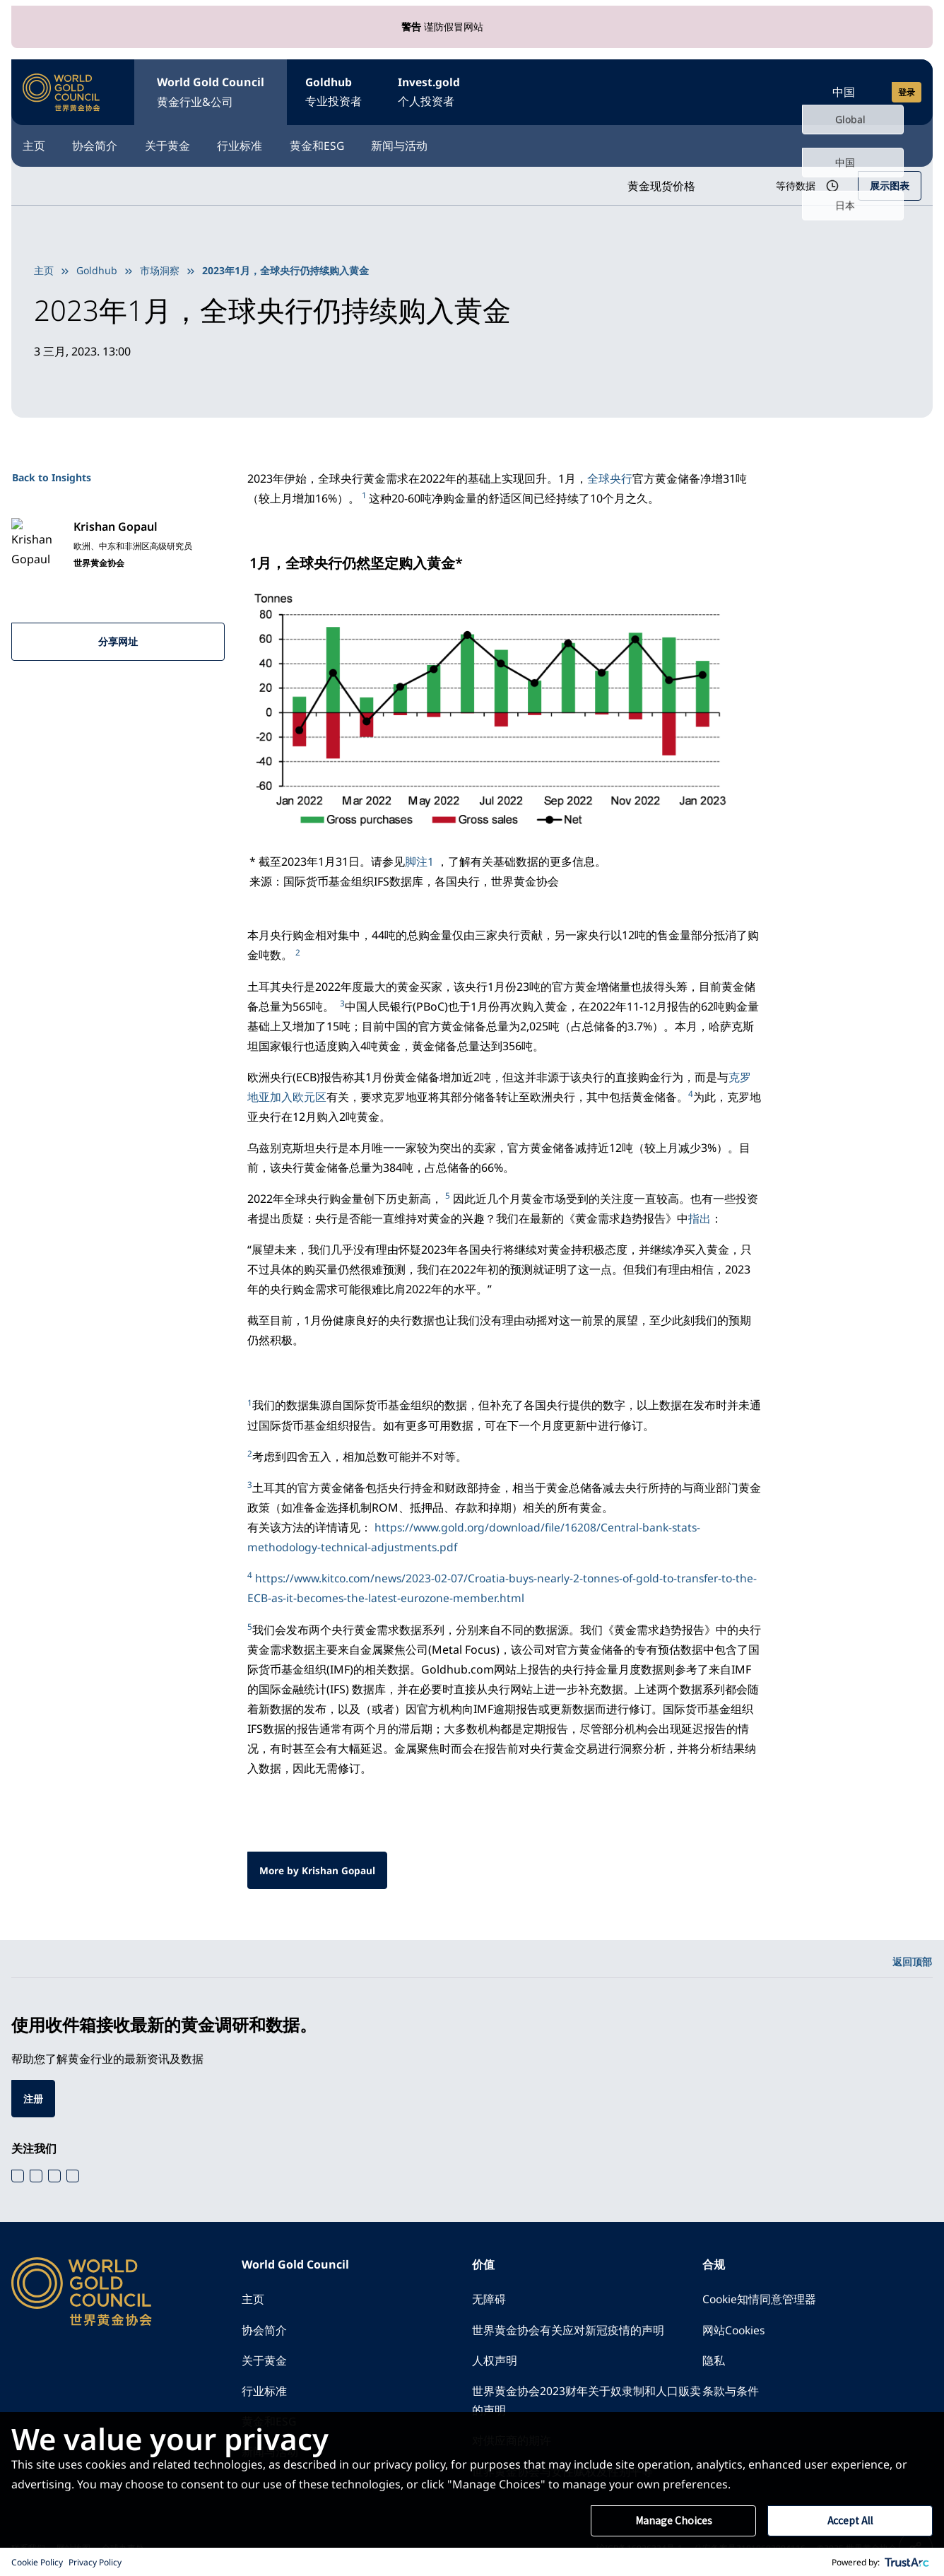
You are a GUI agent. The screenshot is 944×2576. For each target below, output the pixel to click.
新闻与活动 (434, 143)
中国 (843, 90)
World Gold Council (210, 91)
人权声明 (494, 2359)
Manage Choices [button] (673, 2521)
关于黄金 (180, 143)
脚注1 (419, 858)
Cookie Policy (37, 2562)
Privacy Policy (95, 2562)
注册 (33, 2095)
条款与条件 (730, 2390)
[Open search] (780, 90)
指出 (699, 1215)
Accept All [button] (850, 2521)
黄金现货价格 (656, 183)
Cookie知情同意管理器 (760, 2297)
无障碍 (489, 2297)
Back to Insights (51, 474)
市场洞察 (159, 267)
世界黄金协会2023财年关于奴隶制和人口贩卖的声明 (586, 2400)
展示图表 (889, 182)
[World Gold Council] (61, 90)
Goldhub (337, 91)
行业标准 (260, 143)
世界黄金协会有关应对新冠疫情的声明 (568, 2328)
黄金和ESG (344, 143)
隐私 (713, 2359)
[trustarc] (907, 2562)
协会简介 (101, 143)
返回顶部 (912, 1957)
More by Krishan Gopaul (318, 1865)
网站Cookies (734, 2328)
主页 (34, 143)
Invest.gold (443, 91)
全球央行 (609, 475)
